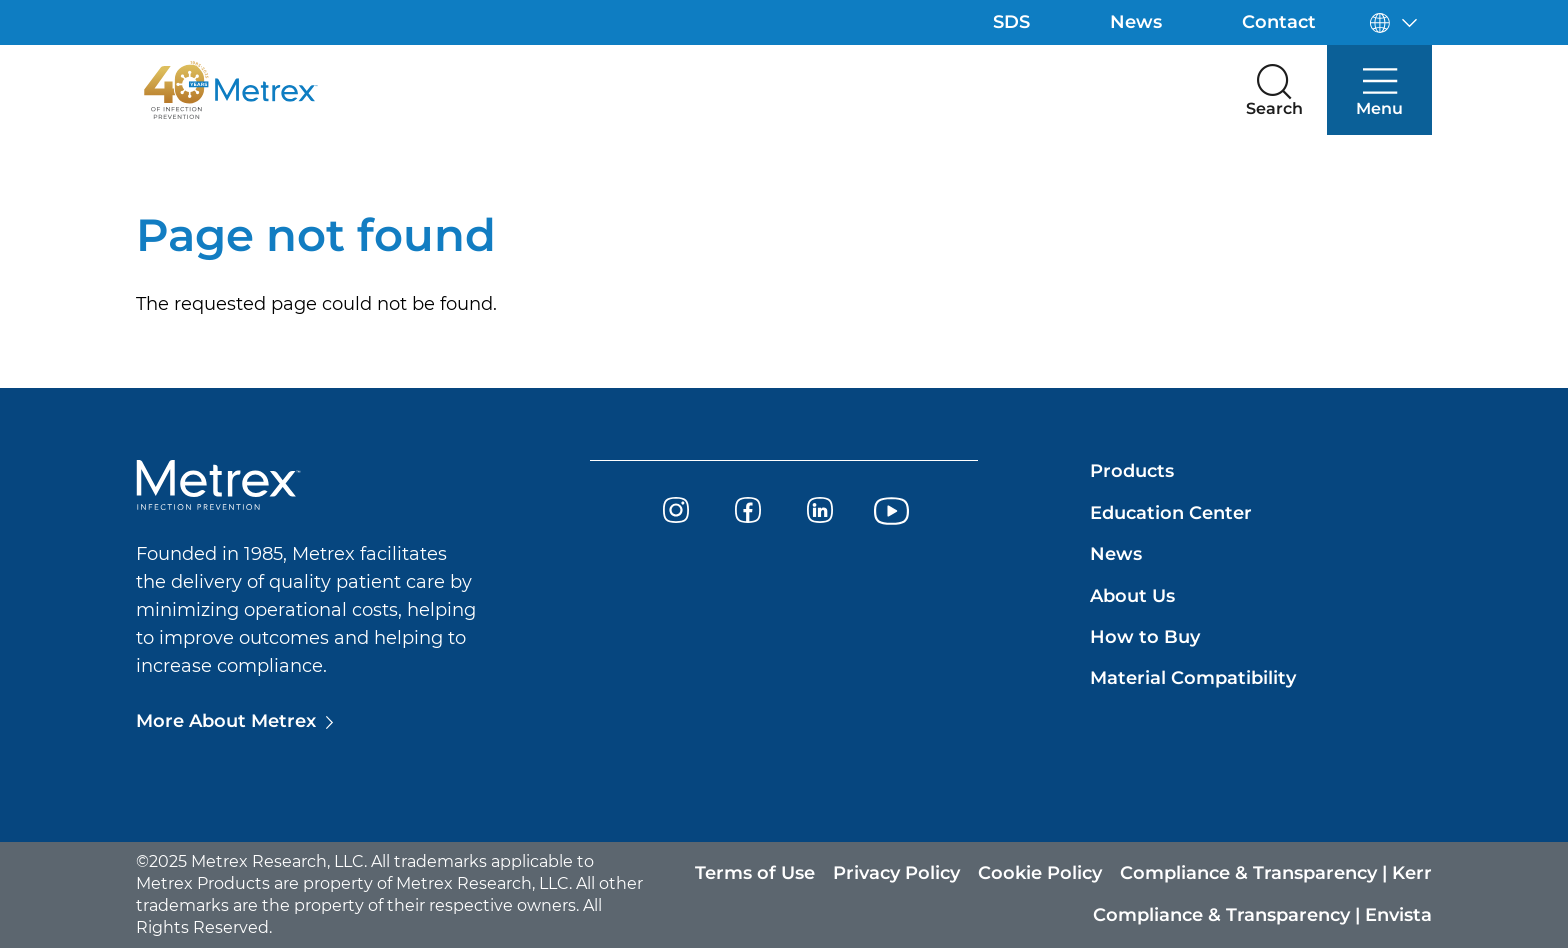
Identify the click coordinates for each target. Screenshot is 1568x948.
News (1136, 22)
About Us (1132, 596)
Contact (1279, 22)
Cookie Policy (1040, 873)
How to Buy (1145, 637)
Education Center (1171, 513)
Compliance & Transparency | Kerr (1276, 873)
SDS (1011, 22)
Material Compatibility (1193, 678)
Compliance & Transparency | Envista (1262, 915)
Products (1132, 471)
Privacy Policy (896, 873)
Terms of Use (755, 873)
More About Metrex (226, 721)
